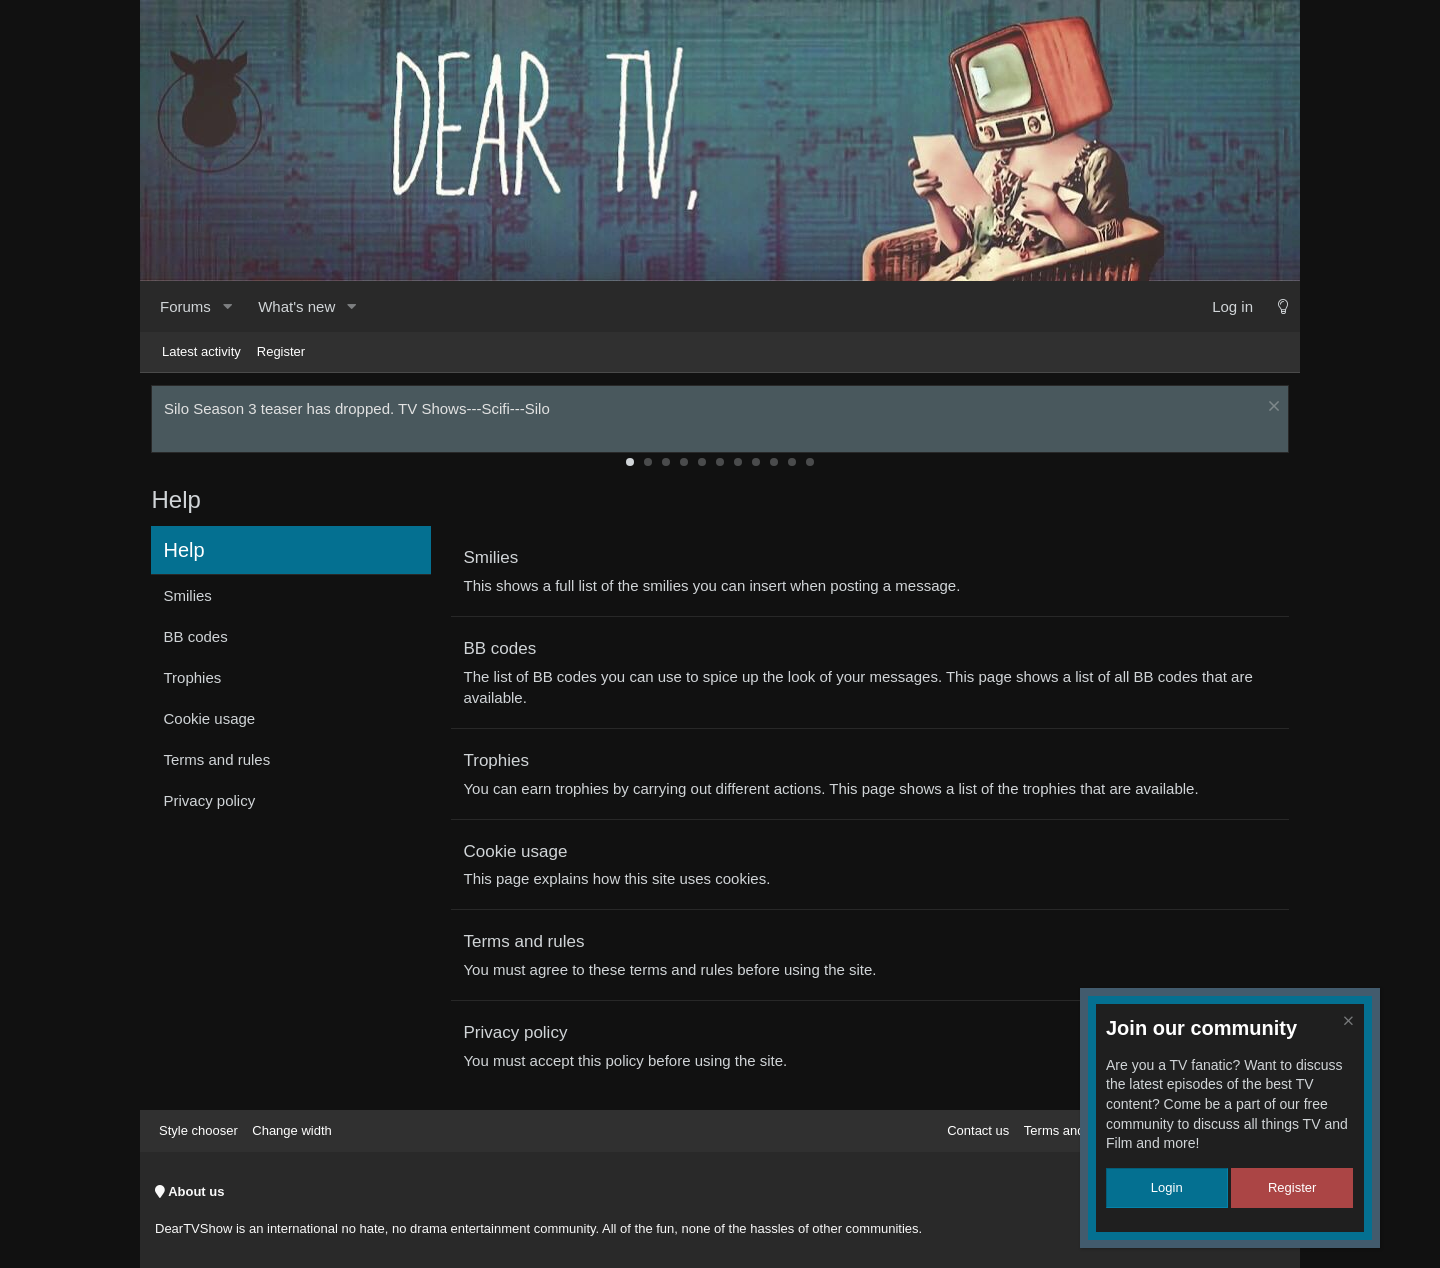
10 (792, 465)
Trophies (196, 681)
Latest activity (201, 351)
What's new (296, 306)
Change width (292, 1130)
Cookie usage (213, 722)
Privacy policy (213, 804)
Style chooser (198, 1130)
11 (810, 465)
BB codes (199, 640)
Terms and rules (220, 763)
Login (1167, 1187)
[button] (227, 306)
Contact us (978, 1130)
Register (281, 351)
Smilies (191, 599)
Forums (185, 306)
